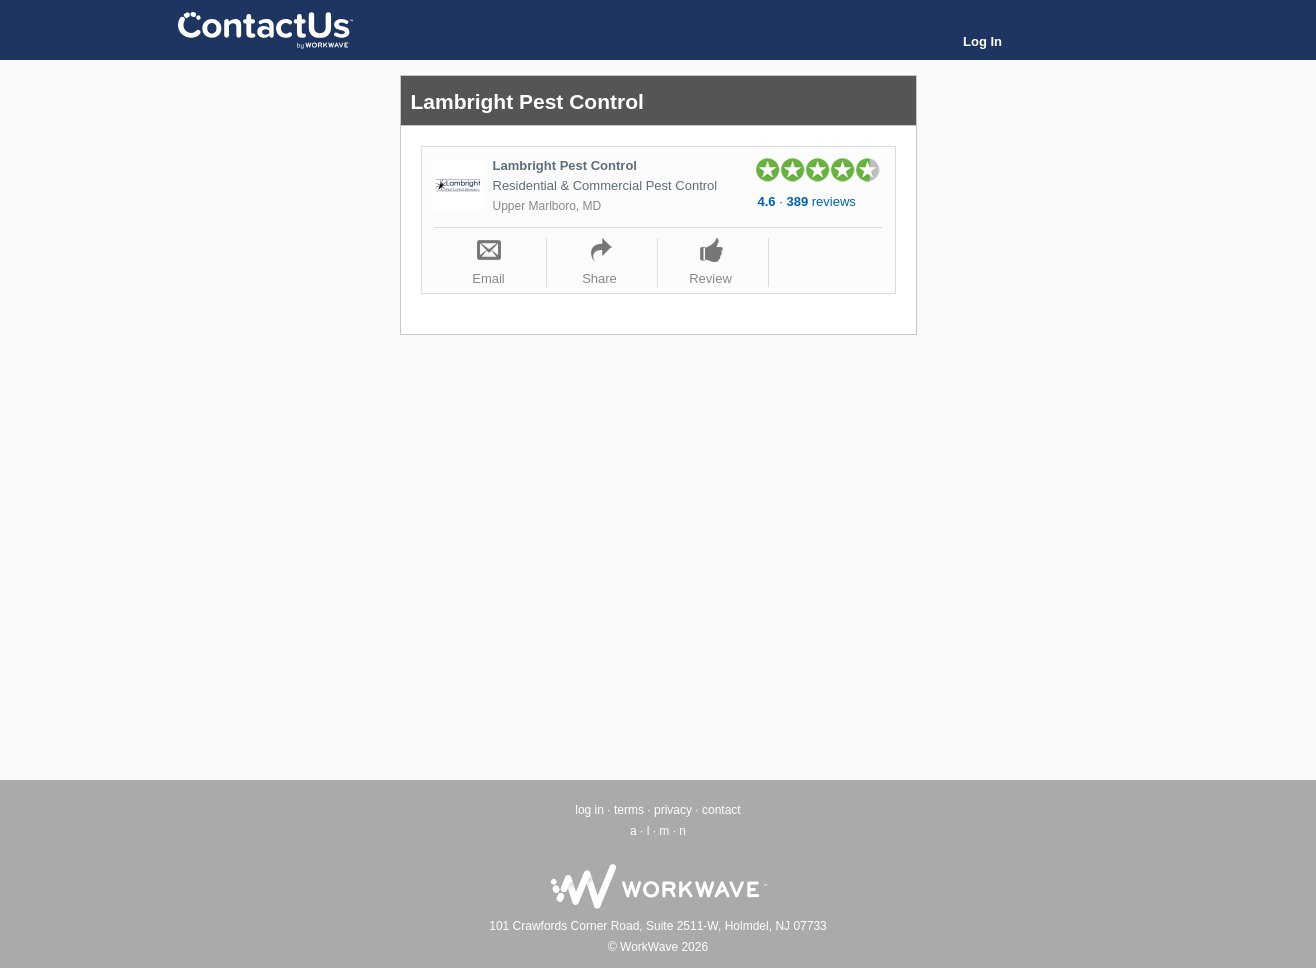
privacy (673, 810)
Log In (982, 41)
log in (589, 810)
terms (629, 810)
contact (721, 810)
